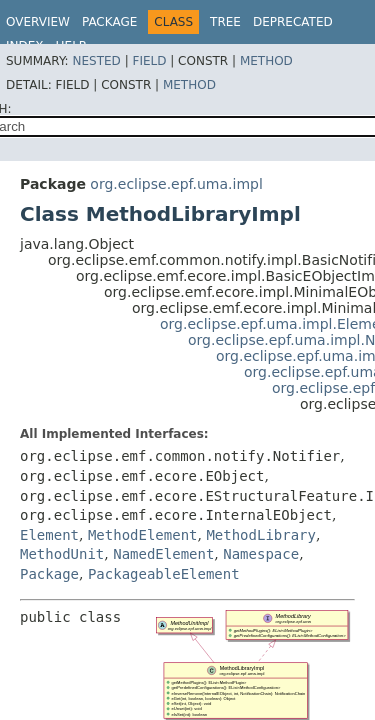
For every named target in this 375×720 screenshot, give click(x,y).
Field (149, 61)
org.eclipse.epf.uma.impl (176, 184)
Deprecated (293, 22)
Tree (225, 22)
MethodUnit (62, 554)
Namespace (261, 554)
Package (109, 22)
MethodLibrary (261, 535)
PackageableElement (164, 574)
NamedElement (163, 554)
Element (49, 535)
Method (266, 61)
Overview (38, 22)
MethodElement (143, 535)
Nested (96, 61)
